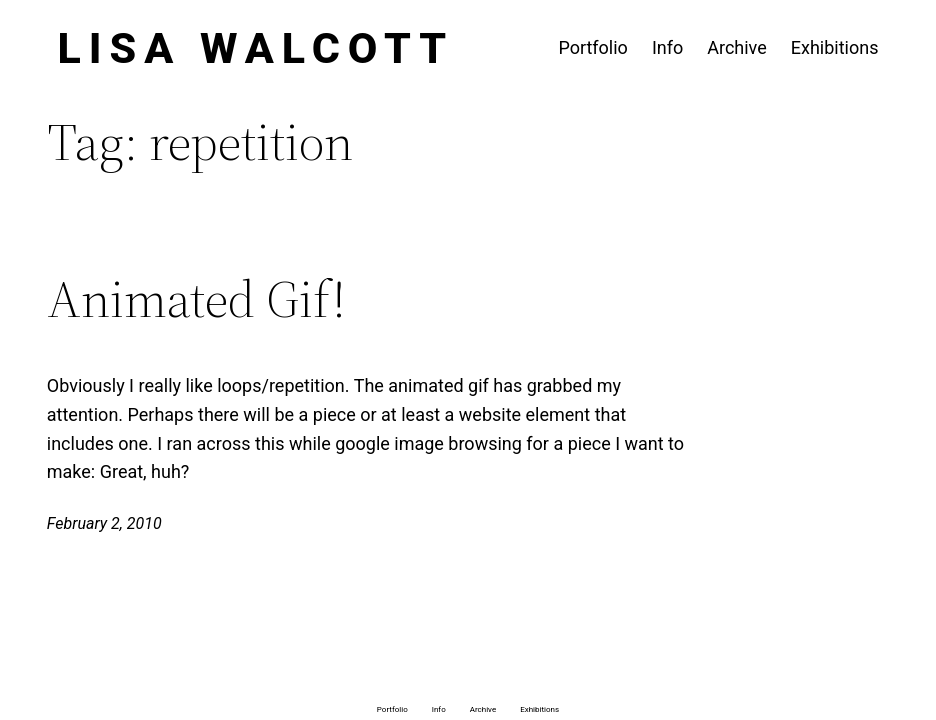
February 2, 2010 (104, 523)
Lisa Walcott (256, 48)
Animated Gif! (196, 299)
